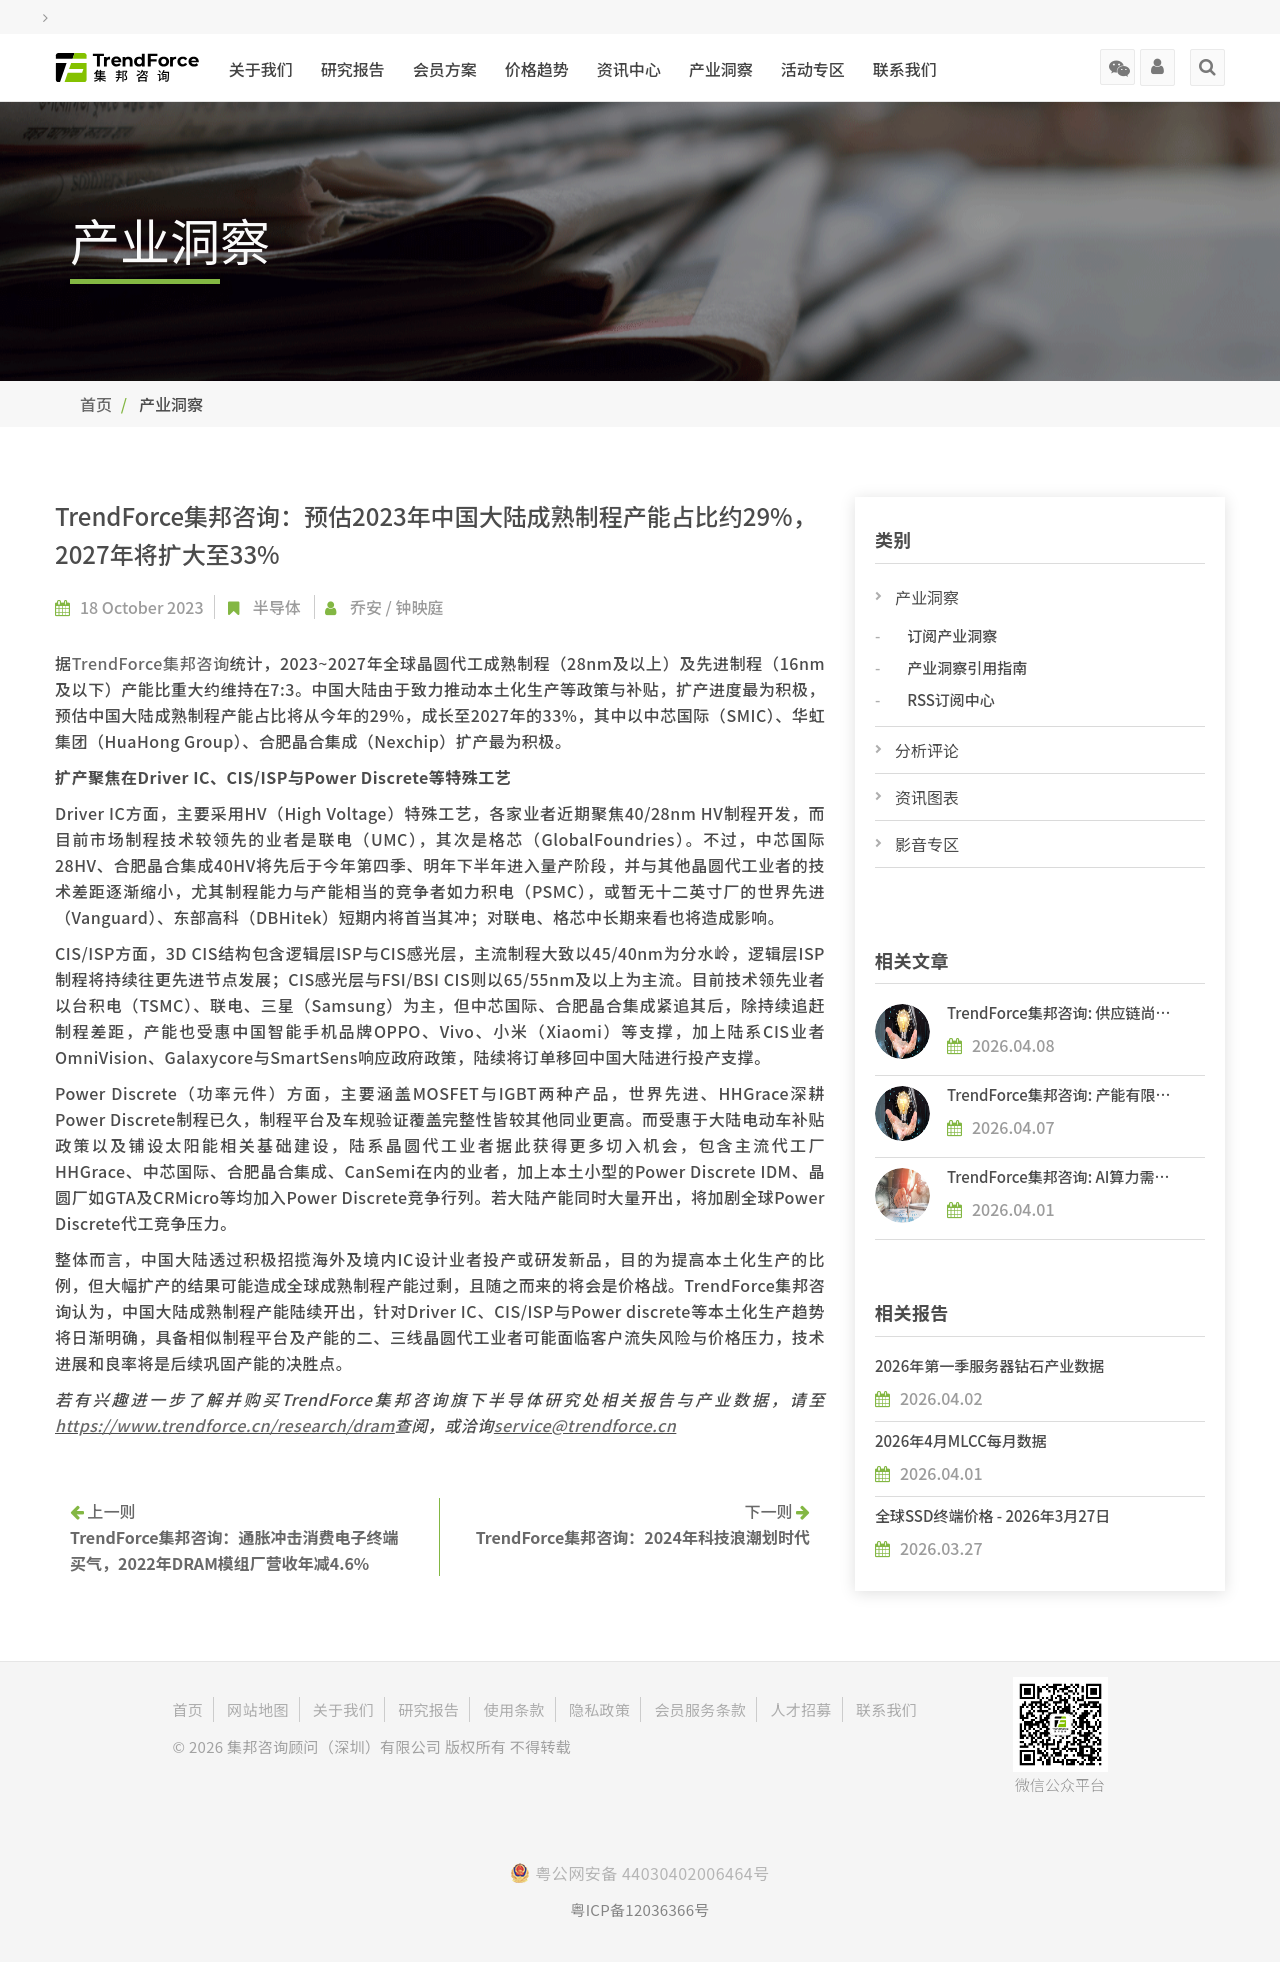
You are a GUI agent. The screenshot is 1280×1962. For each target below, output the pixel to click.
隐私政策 (599, 1709)
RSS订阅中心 (950, 699)
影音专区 (927, 844)
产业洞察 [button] (721, 69)
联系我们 (905, 69)
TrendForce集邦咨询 (151, 663)
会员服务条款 (700, 1709)
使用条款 (514, 1709)
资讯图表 (927, 797)
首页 (96, 404)
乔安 (366, 607)
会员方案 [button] (445, 69)
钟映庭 (419, 607)
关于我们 (261, 69)
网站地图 (257, 1709)
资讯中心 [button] (629, 69)
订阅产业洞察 (952, 635)
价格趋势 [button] (537, 69)
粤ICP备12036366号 (639, 1909)
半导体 (277, 607)
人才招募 (800, 1709)
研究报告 (353, 69)
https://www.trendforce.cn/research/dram (225, 1425)
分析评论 (927, 750)
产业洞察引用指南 (967, 667)
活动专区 (813, 69)
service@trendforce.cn (585, 1425)
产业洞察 (927, 597)
